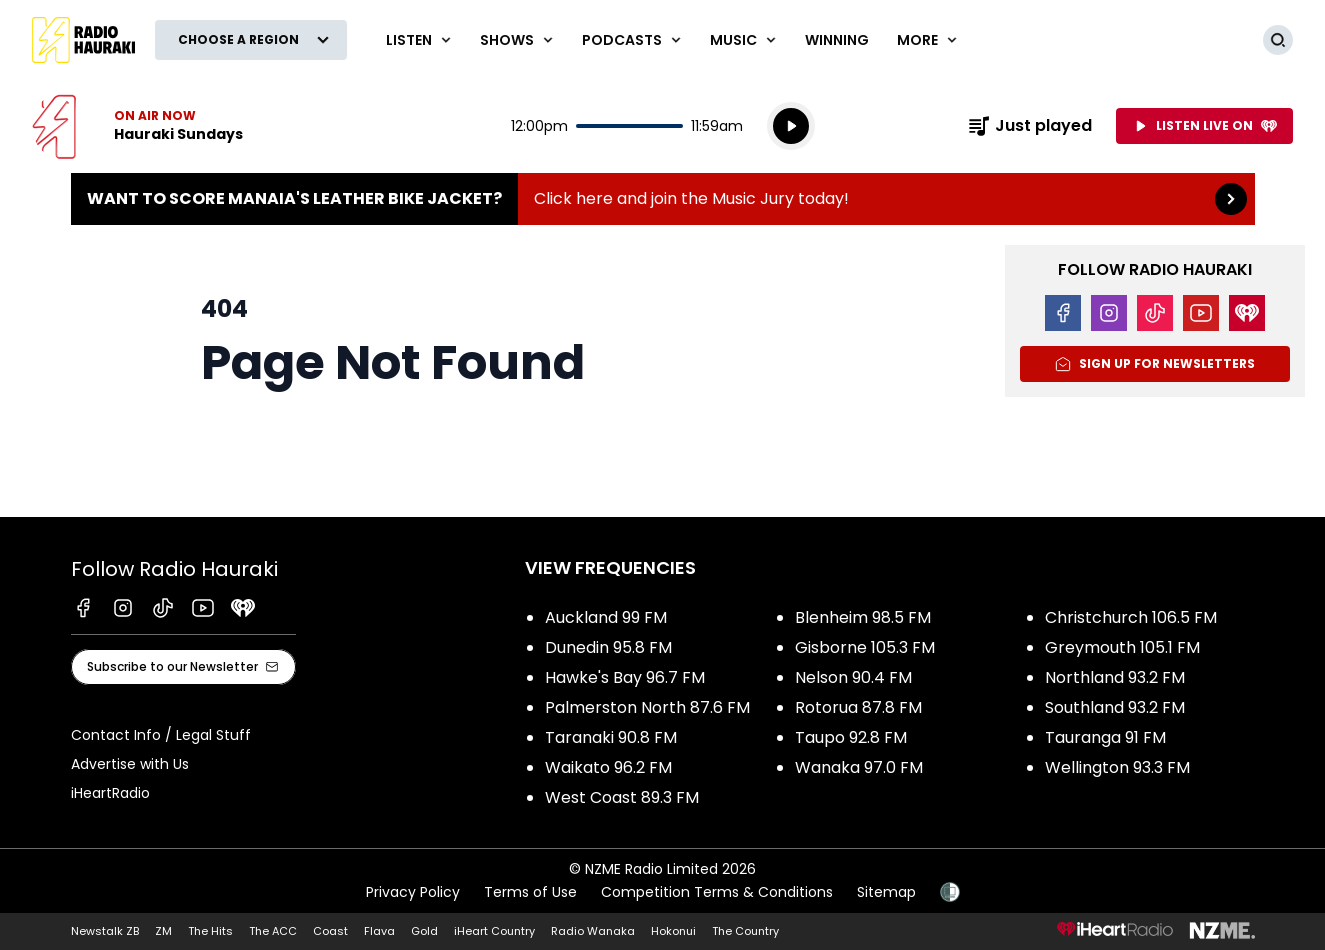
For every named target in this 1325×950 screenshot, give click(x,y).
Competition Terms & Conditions (717, 892)
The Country (745, 931)
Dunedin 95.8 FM (608, 647)
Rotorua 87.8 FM (858, 707)
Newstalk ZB (105, 931)
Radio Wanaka (593, 931)
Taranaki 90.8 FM (611, 737)
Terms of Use (530, 892)
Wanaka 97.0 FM (859, 767)
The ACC (273, 931)
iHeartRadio (110, 793)
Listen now (137, 126)
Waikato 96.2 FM (608, 767)
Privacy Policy (413, 892)
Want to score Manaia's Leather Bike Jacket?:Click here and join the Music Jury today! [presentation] (663, 199)
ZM (163, 931)
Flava (379, 931)
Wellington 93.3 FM (1117, 767)
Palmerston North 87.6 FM (647, 707)
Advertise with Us (130, 764)
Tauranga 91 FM (1105, 737)
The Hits (210, 931)
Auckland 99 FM (606, 617)
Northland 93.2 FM (1115, 677)
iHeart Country (494, 931)
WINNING (837, 40)
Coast (330, 931)
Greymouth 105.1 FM (1122, 647)
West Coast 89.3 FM (622, 797)
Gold (424, 931)
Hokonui (673, 931)
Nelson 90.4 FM (853, 677)
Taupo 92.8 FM (851, 737)
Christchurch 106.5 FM (1131, 617)
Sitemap (886, 892)
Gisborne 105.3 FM (865, 647)
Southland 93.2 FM (1115, 707)
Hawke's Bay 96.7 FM (625, 677)
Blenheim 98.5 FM (863, 617)
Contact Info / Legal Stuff (161, 735)
